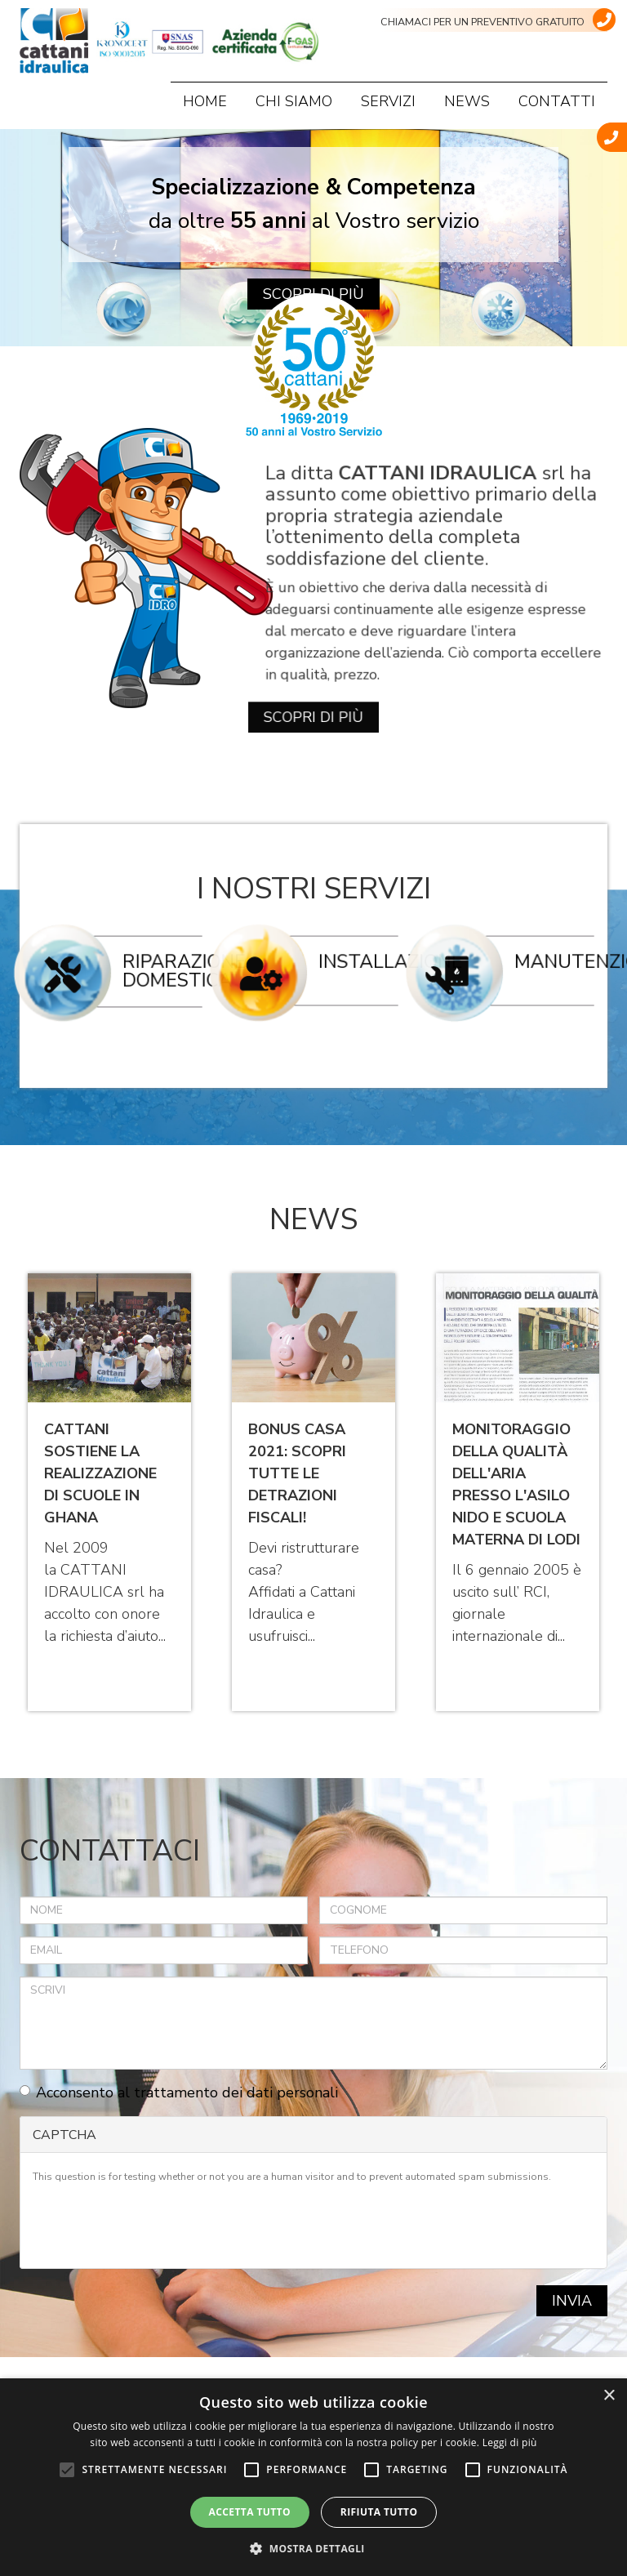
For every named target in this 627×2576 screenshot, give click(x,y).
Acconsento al (179, 2092)
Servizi (388, 101)
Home (205, 101)
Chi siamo (294, 101)
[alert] (313, 2477)
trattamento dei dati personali (236, 2092)
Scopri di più (313, 672)
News (467, 101)
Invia (572, 2301)
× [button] (609, 2396)
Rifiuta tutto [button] (379, 2512)
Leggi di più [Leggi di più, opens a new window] (509, 2442)
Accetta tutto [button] (250, 2512)
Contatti (556, 101)
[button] (313, 2548)
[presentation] (157, 2224)
